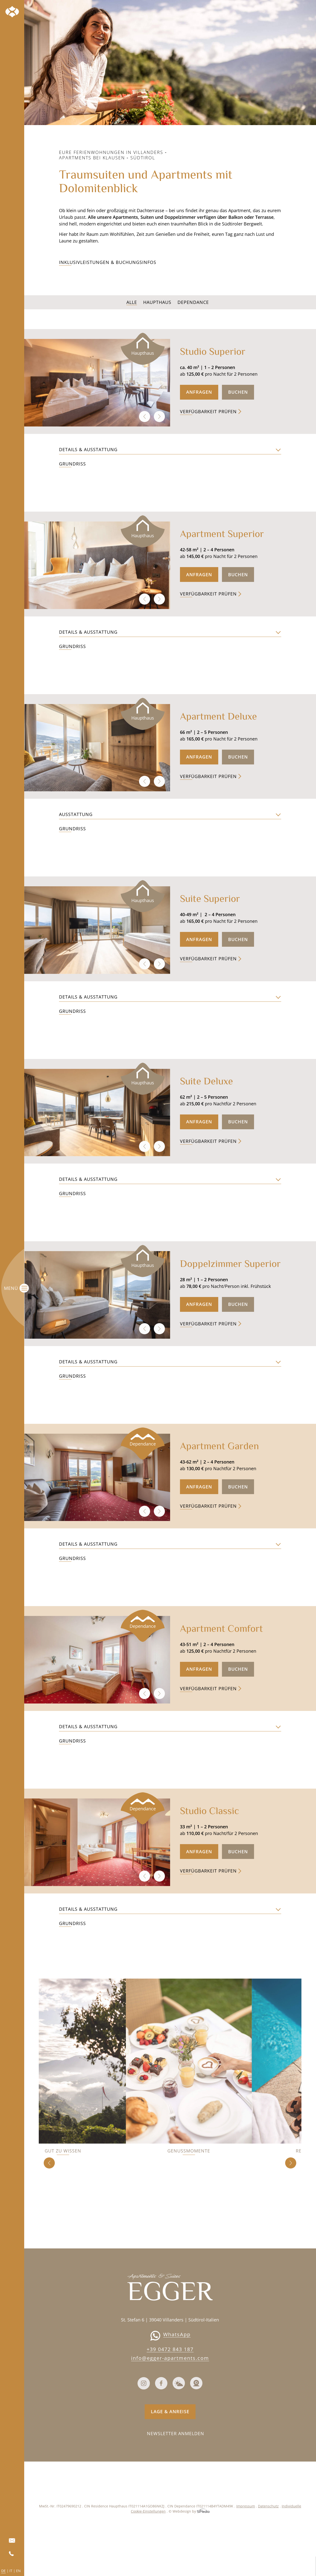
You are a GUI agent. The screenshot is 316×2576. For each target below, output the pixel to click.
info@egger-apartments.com (170, 2374)
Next (159, 416)
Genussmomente (238, 2151)
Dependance (193, 302)
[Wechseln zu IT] (10, 2570)
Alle (131, 302)
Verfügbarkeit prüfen (208, 411)
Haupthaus (157, 302)
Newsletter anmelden (175, 2449)
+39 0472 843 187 (170, 2365)
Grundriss (72, 464)
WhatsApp (177, 2350)
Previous (144, 416)
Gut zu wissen (101, 2167)
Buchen (238, 392)
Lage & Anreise (170, 2427)
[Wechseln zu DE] (3, 2570)
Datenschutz (268, 2522)
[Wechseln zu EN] (18, 2570)
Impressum (245, 2522)
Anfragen (199, 392)
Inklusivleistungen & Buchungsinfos (107, 262)
